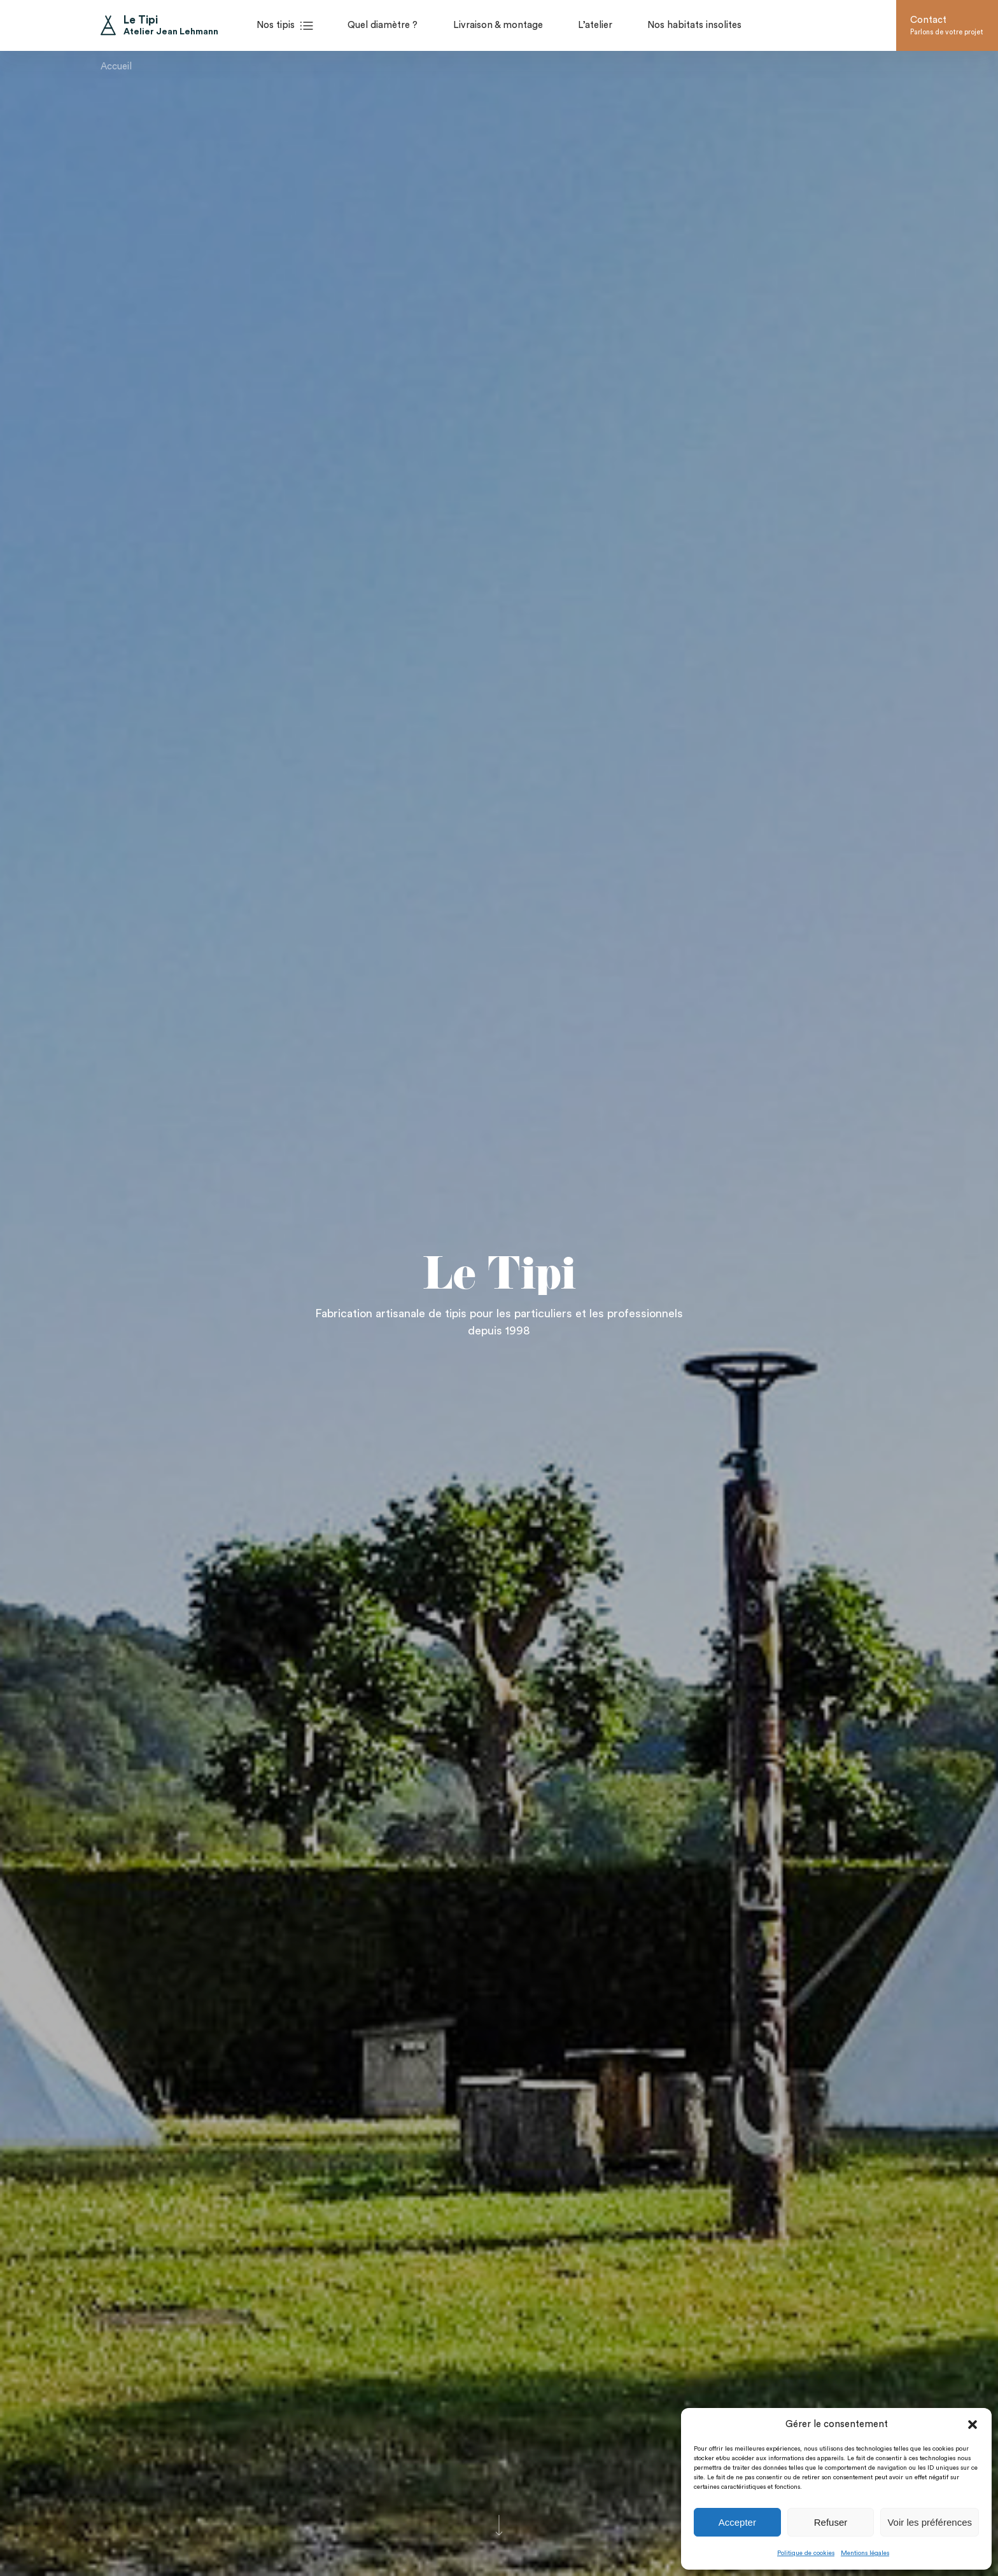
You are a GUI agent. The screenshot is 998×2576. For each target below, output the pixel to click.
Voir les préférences (929, 2522)
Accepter (737, 2522)
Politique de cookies (805, 2553)
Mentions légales (865, 2553)
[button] (972, 2424)
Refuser (831, 2522)
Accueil (116, 59)
